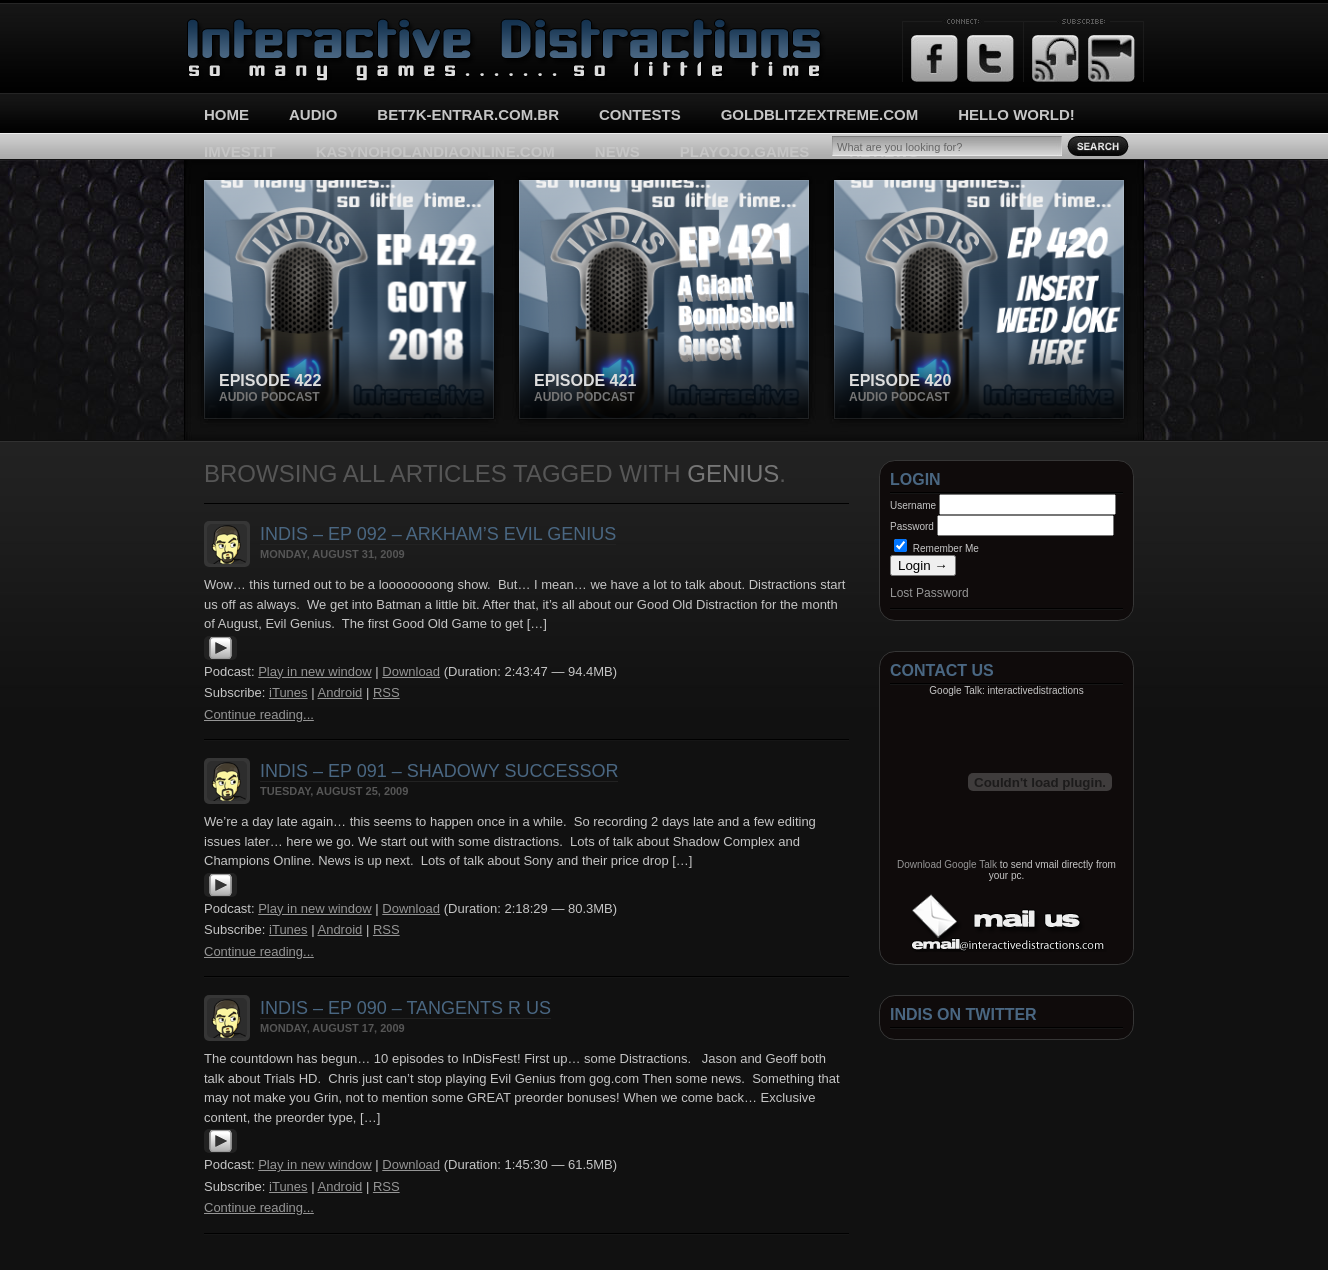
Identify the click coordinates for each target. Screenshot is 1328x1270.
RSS (386, 692)
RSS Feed (1055, 58)
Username (913, 505)
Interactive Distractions (260, 25)
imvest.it (240, 151)
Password (912, 526)
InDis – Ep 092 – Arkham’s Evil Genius (438, 534)
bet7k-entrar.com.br (468, 114)
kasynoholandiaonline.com (435, 151)
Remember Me (936, 548)
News (617, 151)
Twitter (990, 58)
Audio (313, 114)
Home (226, 114)
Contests (640, 114)
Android (339, 692)
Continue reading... (259, 714)
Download (411, 671)
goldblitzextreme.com (820, 114)
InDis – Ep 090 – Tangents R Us (405, 1008)
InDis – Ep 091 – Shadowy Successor (439, 771)
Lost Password (929, 593)
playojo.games (744, 151)
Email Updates (1111, 58)
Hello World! (1016, 114)
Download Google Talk (947, 864)
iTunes (288, 692)
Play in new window (314, 671)
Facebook (934, 58)
